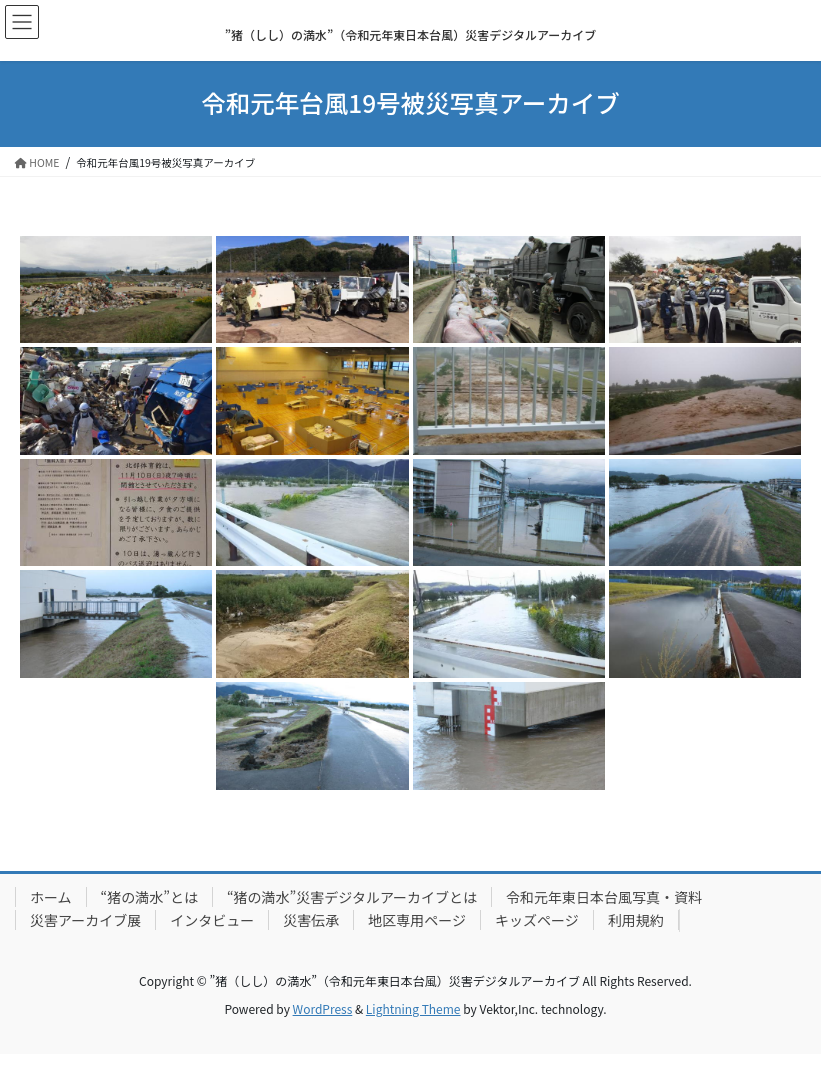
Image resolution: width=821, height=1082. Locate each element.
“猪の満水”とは (149, 897)
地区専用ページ (417, 920)
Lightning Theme (413, 1008)
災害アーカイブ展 (85, 920)
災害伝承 (311, 920)
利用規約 (636, 920)
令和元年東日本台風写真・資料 (604, 897)
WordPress (323, 1008)
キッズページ (537, 920)
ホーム (51, 897)
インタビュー (212, 920)
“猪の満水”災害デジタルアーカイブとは (352, 897)
